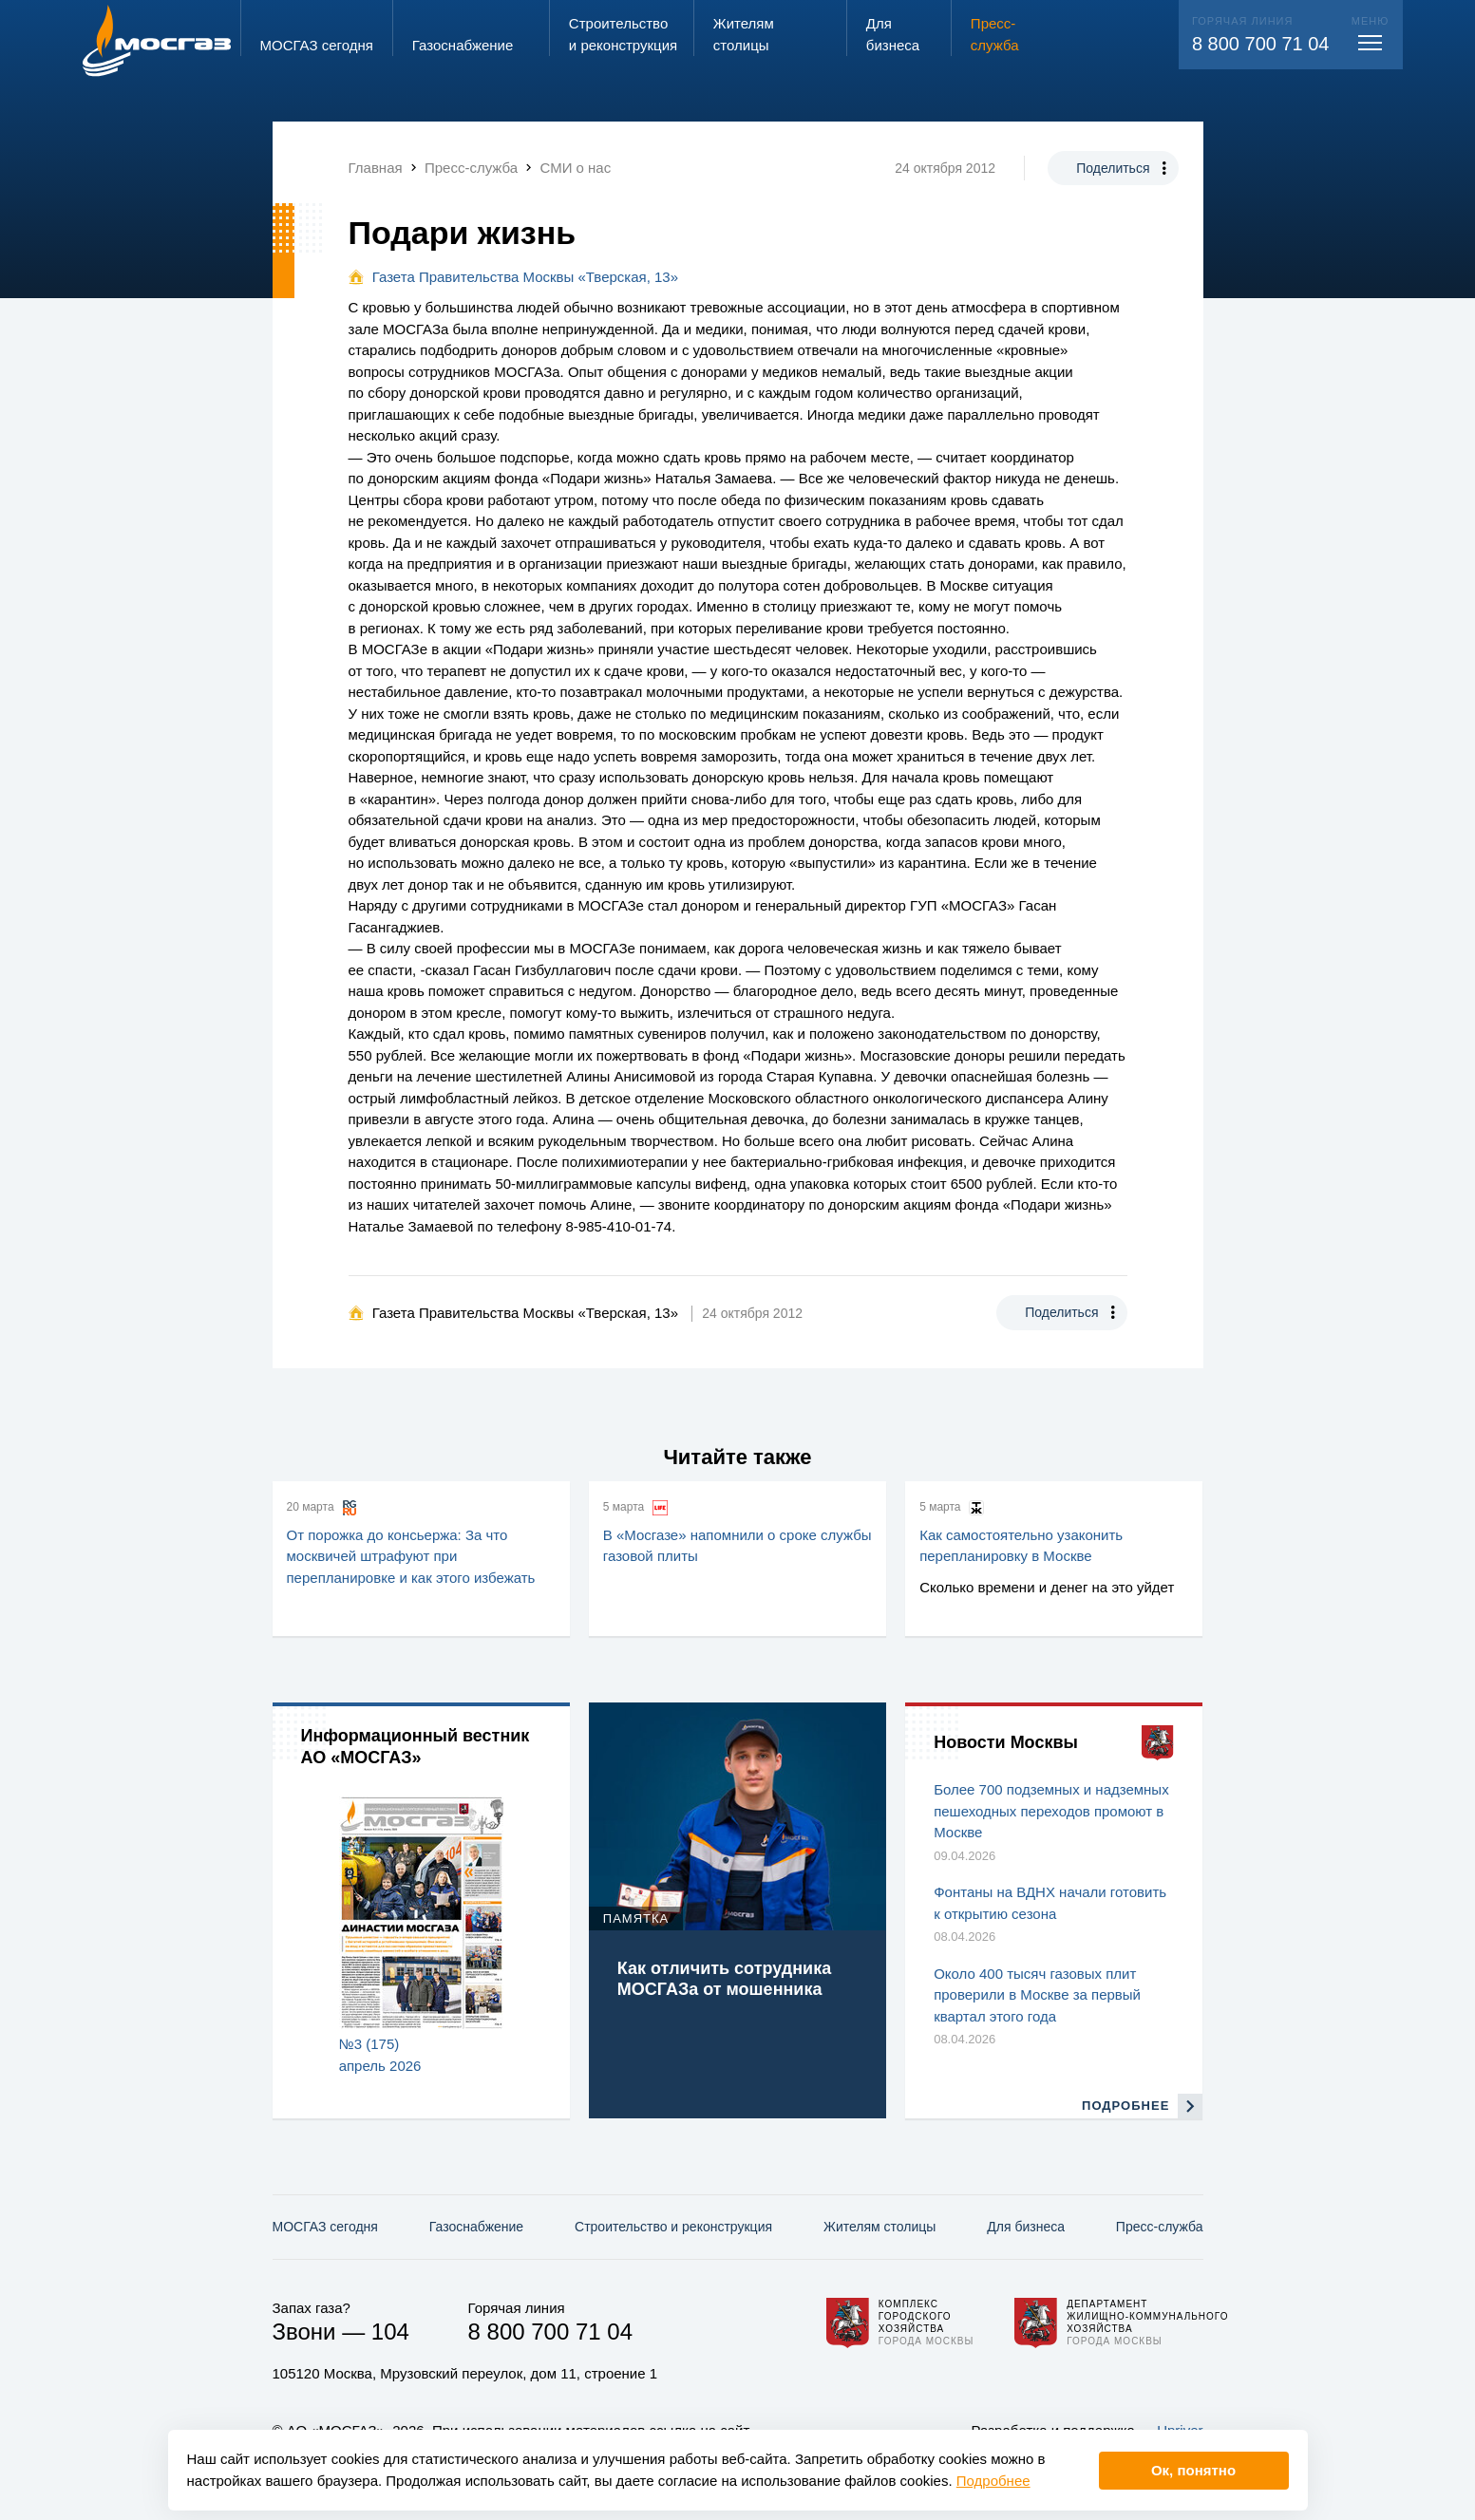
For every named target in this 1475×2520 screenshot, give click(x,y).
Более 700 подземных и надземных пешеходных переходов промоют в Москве (1051, 1810)
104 (390, 2331)
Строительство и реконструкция (673, 2226)
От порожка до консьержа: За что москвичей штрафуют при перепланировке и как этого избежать (411, 1556)
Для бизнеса (1026, 2226)
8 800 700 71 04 (1261, 43)
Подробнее (993, 2481)
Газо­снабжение (476, 2226)
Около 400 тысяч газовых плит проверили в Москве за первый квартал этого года (1037, 1994)
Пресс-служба (1159, 2226)
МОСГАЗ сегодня (325, 2226)
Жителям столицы (879, 2226)
